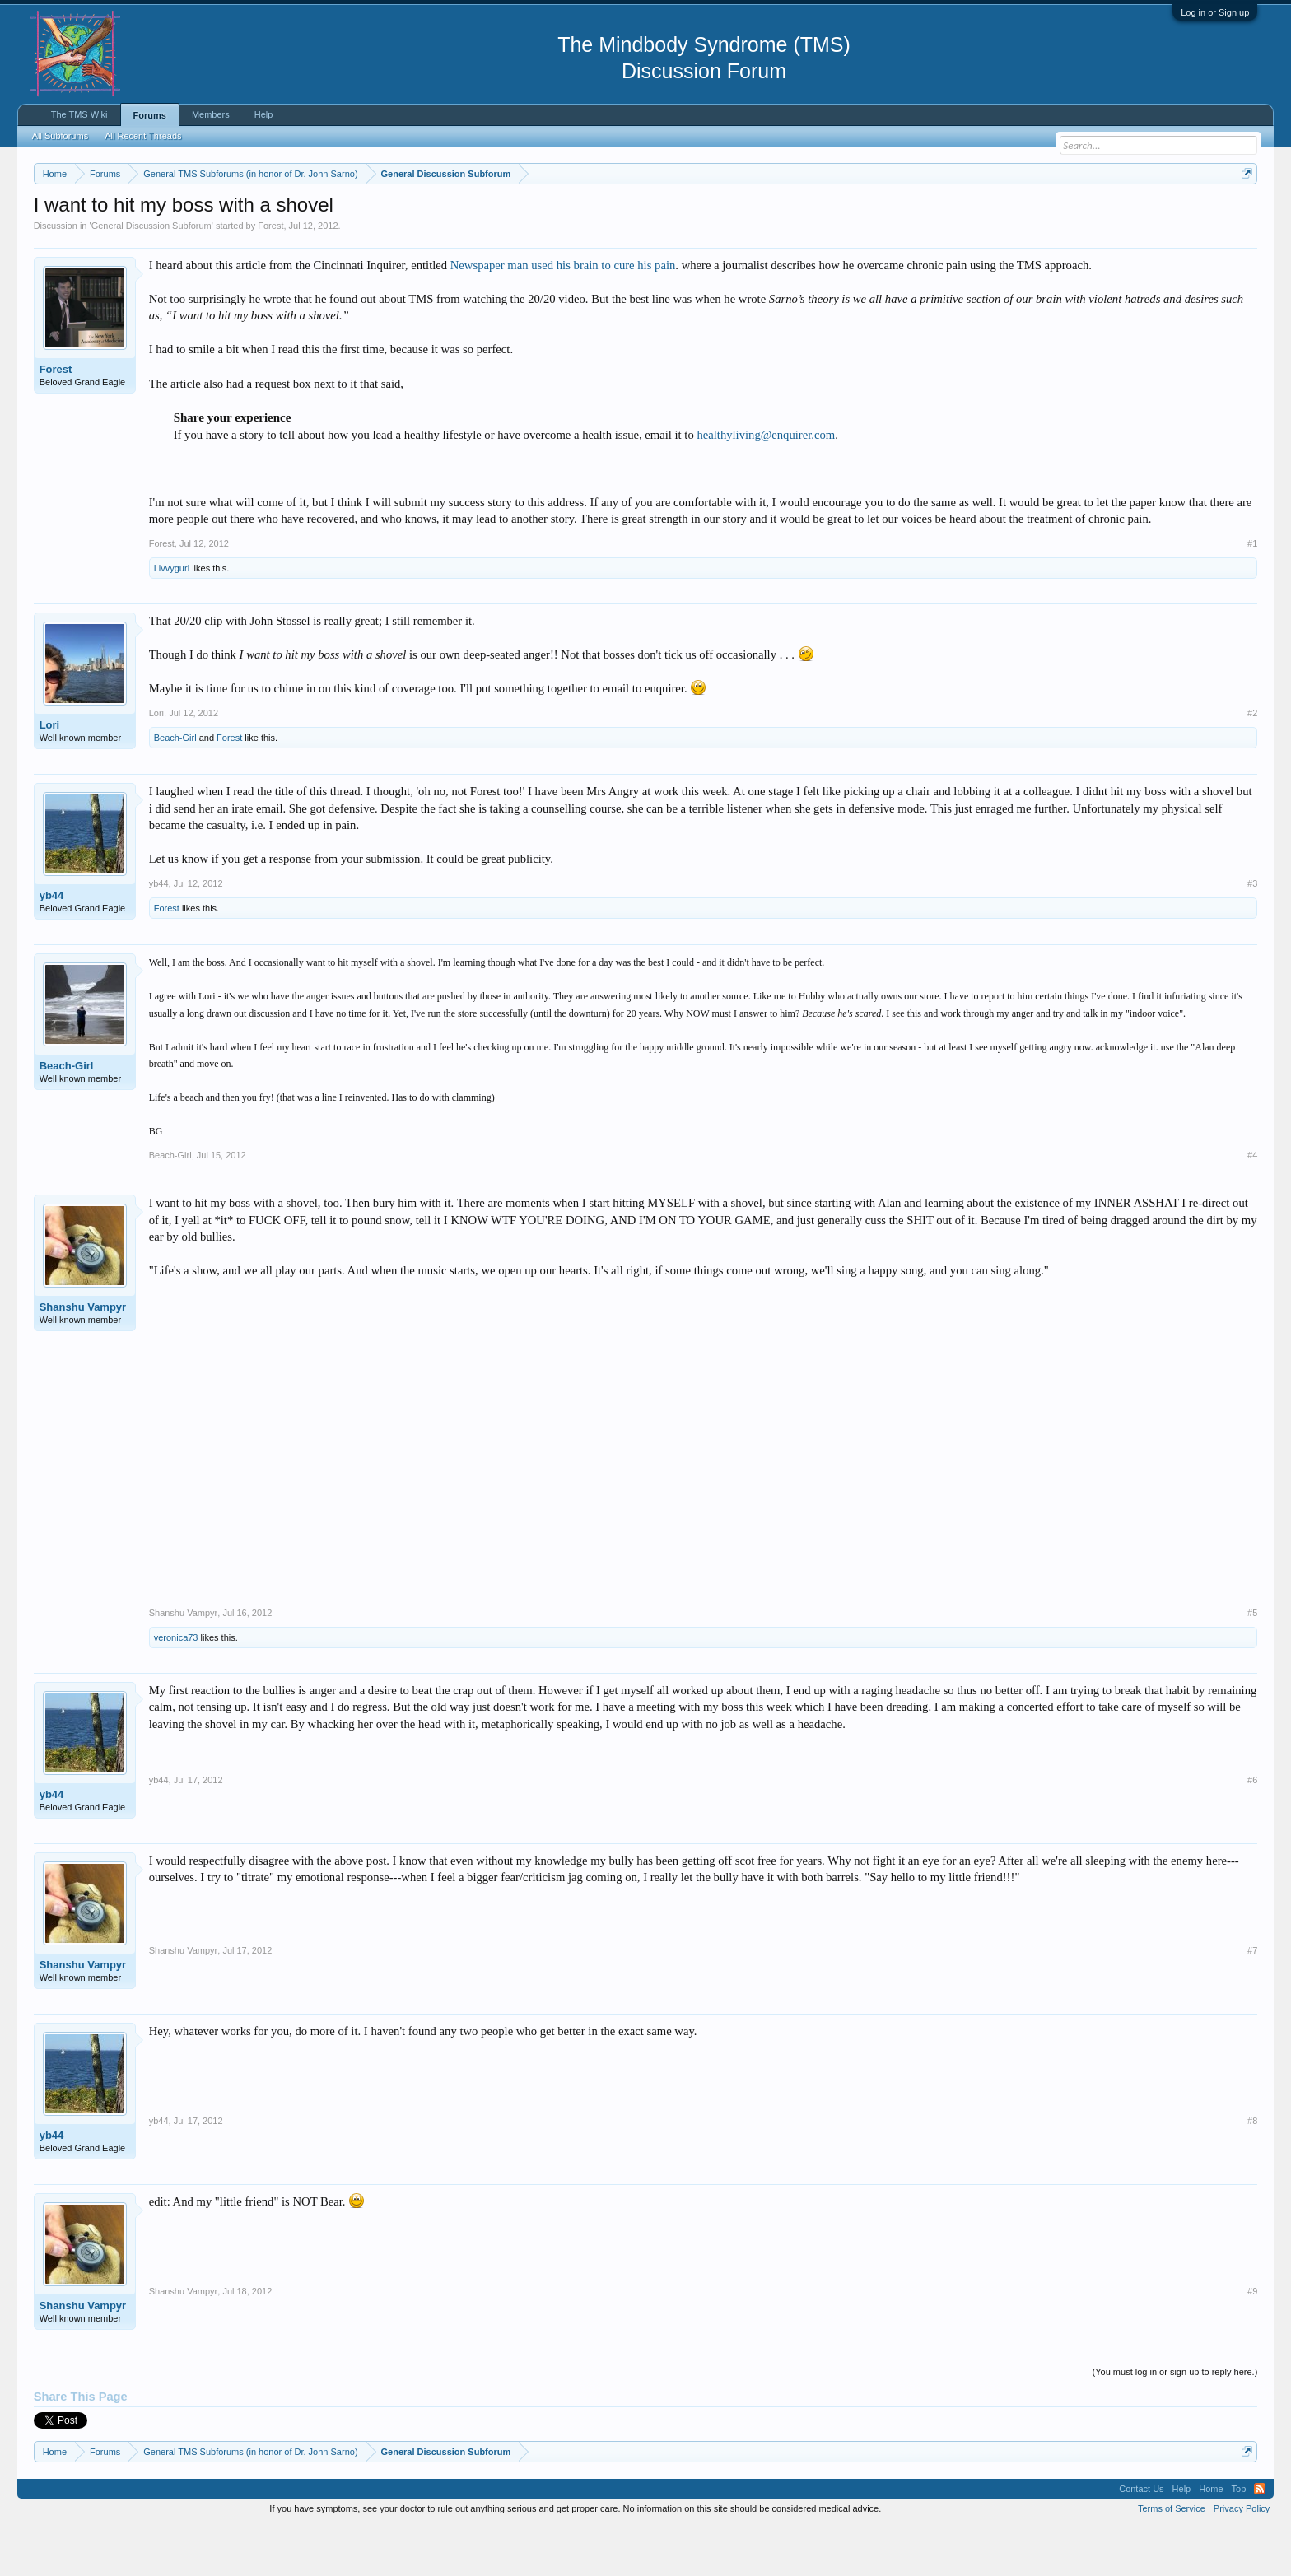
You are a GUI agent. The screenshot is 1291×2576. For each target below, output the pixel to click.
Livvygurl (171, 617)
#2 (1252, 762)
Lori (50, 774)
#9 (1252, 2340)
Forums (149, 115)
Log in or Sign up (1215, 12)
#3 (1252, 933)
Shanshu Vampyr (83, 1356)
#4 (1252, 1204)
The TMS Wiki (79, 114)
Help (263, 114)
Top (1239, 2538)
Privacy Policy (1242, 2558)
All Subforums (60, 136)
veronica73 (176, 1687)
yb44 (52, 945)
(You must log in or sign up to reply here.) (1175, 2421)
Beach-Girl (175, 787)
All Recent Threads (143, 136)
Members (211, 114)
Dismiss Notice (1243, 212)
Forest (270, 275)
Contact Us (1141, 2538)
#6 (1252, 1829)
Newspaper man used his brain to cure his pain (563, 314)
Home (1211, 2538)
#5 (1252, 1662)
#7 (1252, 2000)
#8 (1252, 2170)
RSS (1259, 2538)
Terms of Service (1171, 2558)
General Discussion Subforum (151, 275)
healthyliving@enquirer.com (766, 484)
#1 (1252, 593)
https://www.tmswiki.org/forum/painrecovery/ (787, 213)
